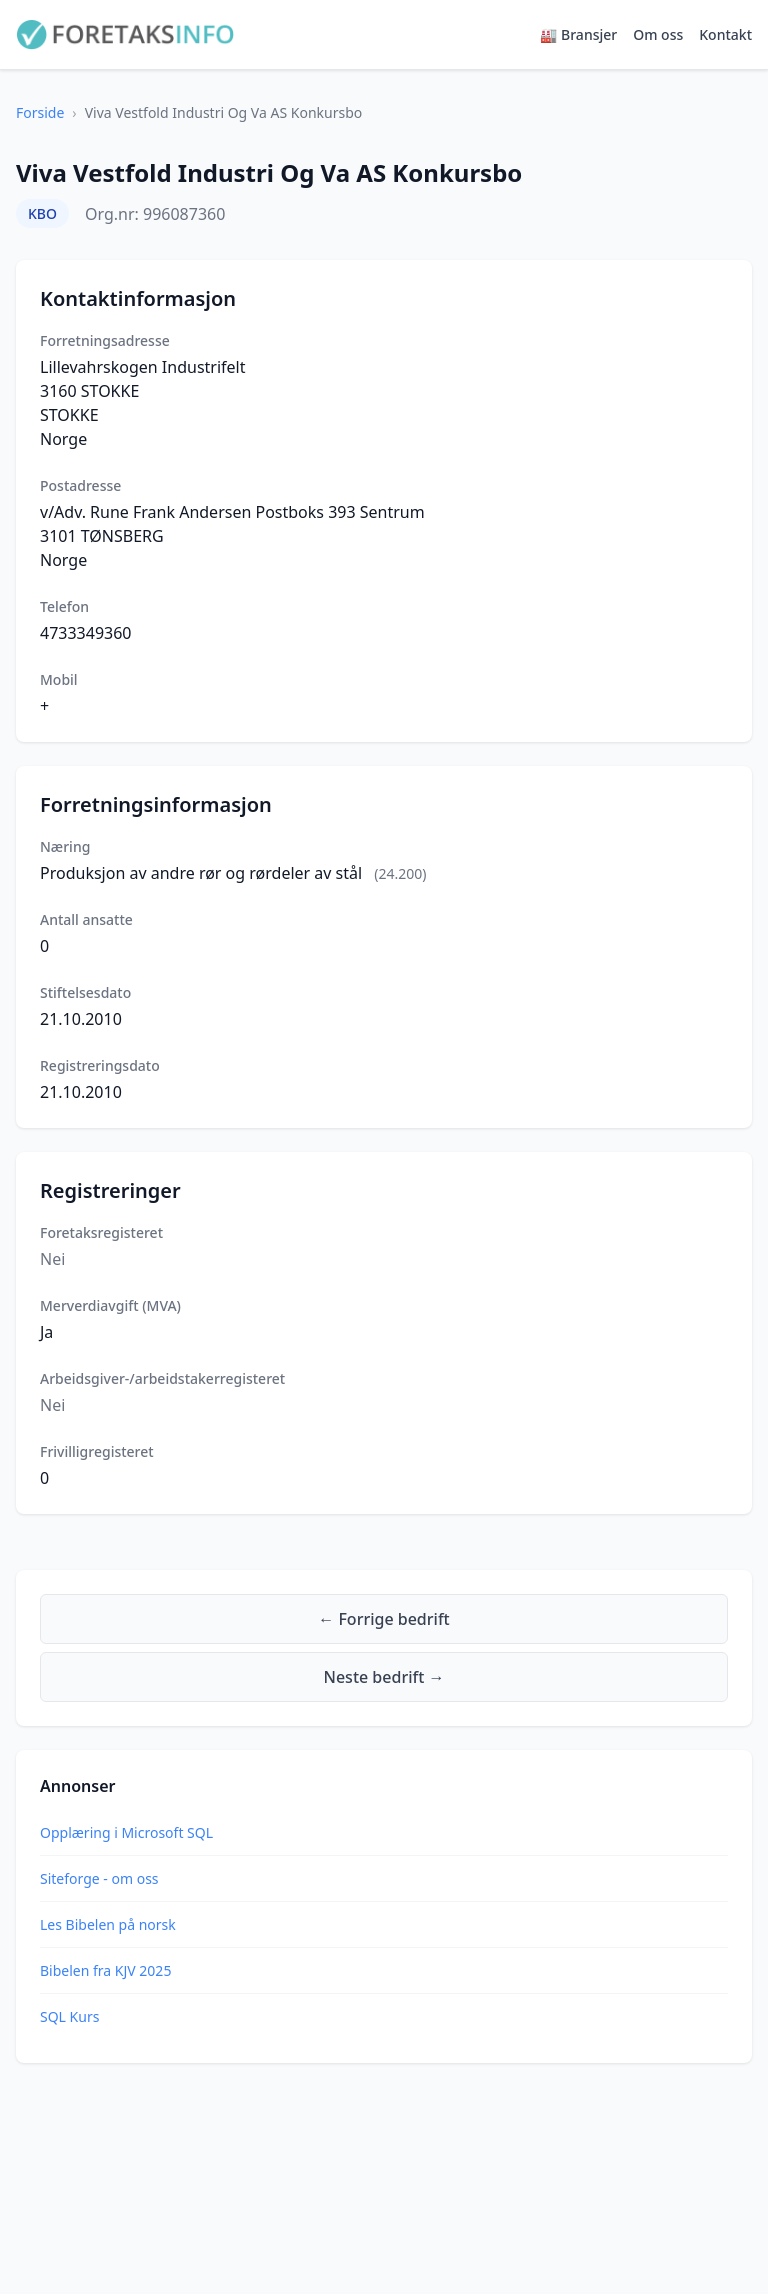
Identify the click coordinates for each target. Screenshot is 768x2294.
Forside (40, 112)
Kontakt (725, 34)
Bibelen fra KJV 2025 (105, 1970)
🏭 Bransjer (578, 34)
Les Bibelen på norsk (108, 1924)
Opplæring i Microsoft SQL (126, 1832)
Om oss (658, 34)
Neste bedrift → (384, 1677)
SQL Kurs (69, 2016)
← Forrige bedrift (383, 1619)
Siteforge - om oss (99, 1878)
